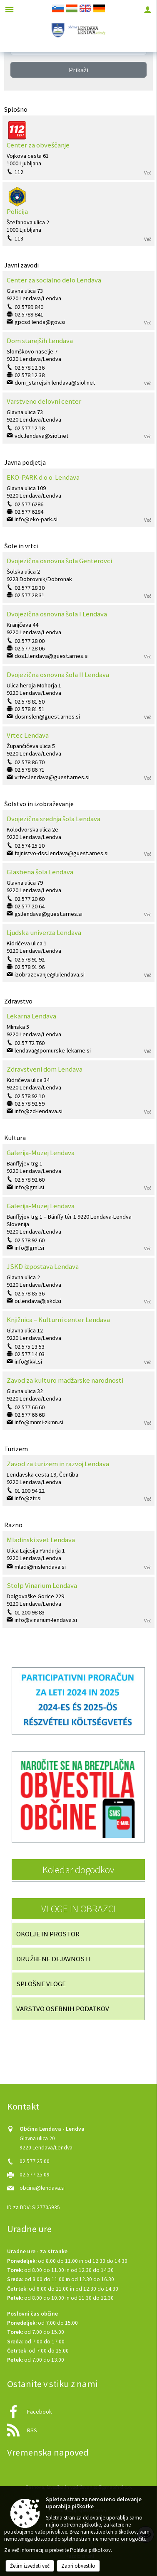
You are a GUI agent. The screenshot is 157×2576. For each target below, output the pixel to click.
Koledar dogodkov (78, 1869)
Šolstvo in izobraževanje (39, 804)
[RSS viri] (78, 2428)
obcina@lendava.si (42, 2187)
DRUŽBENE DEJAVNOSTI (53, 1958)
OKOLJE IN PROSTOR (48, 1933)
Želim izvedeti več (30, 2565)
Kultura (15, 1137)
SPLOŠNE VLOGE (41, 1983)
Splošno (15, 109)
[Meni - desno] (147, 9)
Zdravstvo (18, 1001)
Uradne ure (29, 2229)
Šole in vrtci (21, 546)
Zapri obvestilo (78, 2565)
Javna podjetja (25, 462)
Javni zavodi (21, 265)
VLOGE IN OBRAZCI (78, 1908)
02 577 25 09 (35, 2174)
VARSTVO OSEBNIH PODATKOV (62, 2008)
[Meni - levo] (9, 9)
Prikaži (78, 70)
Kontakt (23, 2106)
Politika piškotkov (90, 2550)
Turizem (16, 1449)
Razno (13, 1525)
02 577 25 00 (35, 2161)
